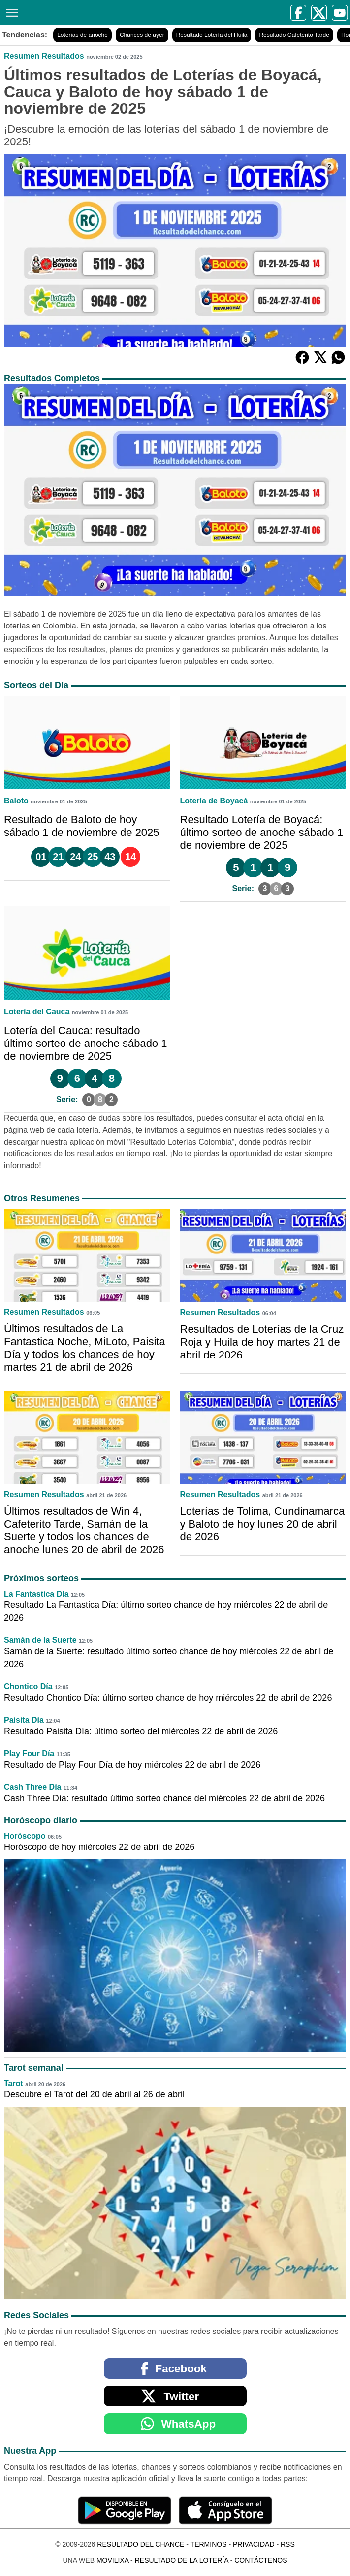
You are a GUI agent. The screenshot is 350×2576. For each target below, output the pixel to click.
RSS (288, 2544)
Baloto (16, 801)
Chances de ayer (142, 35)
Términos (209, 2544)
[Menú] (10, 11)
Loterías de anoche (82, 35)
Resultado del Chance (140, 2544)
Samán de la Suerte (40, 1640)
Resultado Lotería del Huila (212, 35)
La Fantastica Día (36, 1594)
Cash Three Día (32, 1787)
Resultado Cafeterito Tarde (294, 35)
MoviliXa (112, 2560)
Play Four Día (29, 1753)
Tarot (13, 2083)
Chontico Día (28, 1686)
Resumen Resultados (44, 56)
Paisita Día (24, 1720)
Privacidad (254, 2544)
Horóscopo (24, 1836)
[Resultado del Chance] (99, 12)
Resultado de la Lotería (181, 2560)
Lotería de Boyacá (214, 801)
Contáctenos (260, 2560)
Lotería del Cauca (36, 1012)
